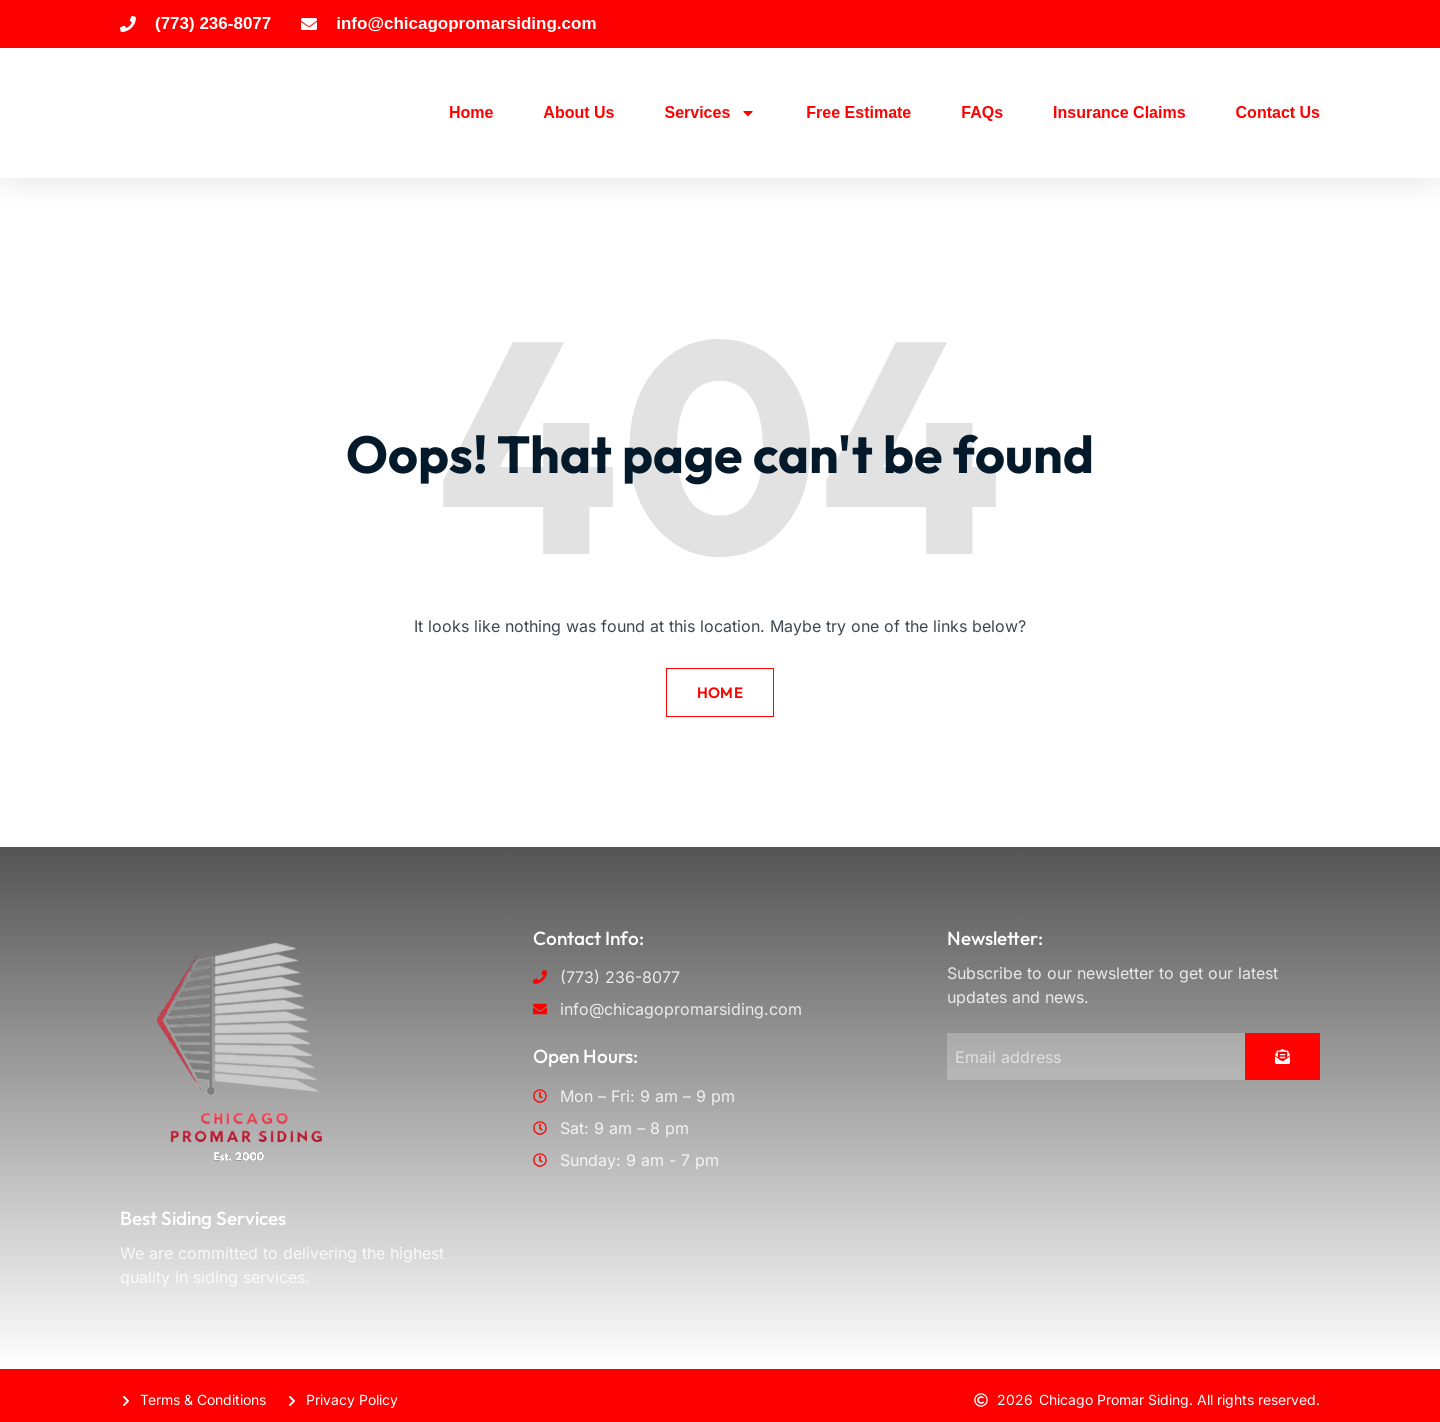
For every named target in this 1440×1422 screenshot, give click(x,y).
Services (710, 113)
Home (471, 112)
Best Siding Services (203, 1210)
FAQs (982, 112)
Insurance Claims (1119, 112)
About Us (578, 112)
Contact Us (1278, 112)
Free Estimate (858, 112)
